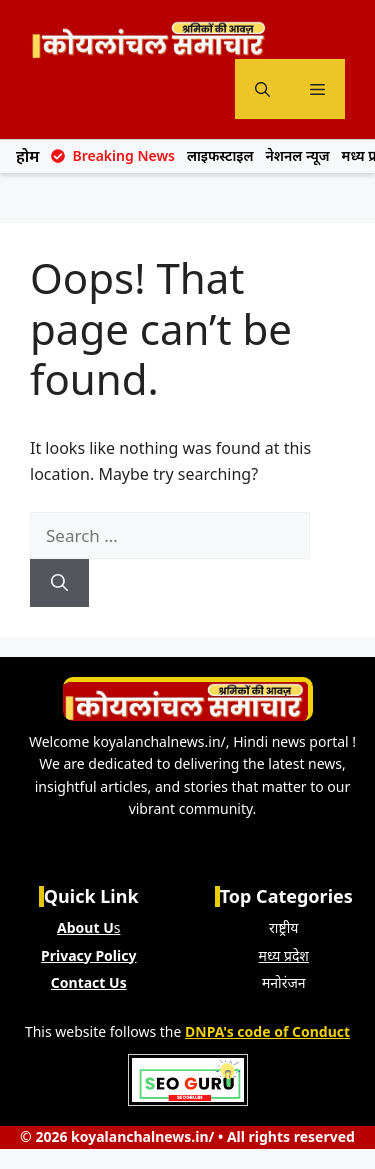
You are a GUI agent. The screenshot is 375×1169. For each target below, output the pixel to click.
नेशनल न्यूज (298, 155)
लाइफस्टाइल (220, 155)
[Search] (59, 583)
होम (27, 156)
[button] (262, 89)
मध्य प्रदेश (284, 955)
